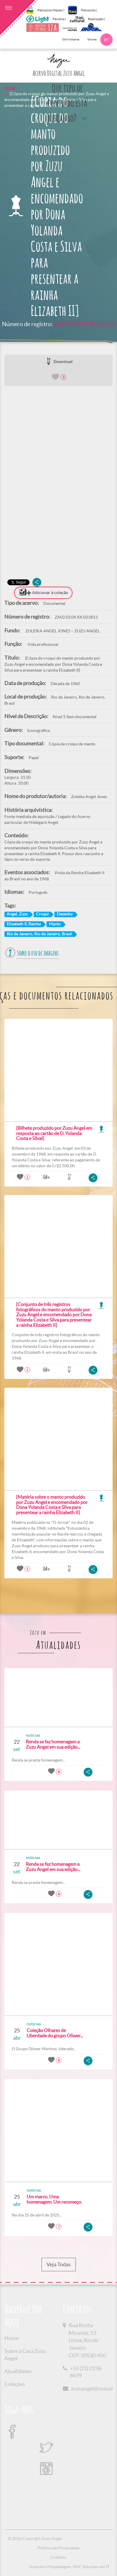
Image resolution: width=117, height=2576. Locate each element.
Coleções (14, 2384)
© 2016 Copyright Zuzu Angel (35, 2538)
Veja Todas (58, 2264)
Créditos (58, 2557)
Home (9, 87)
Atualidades (18, 2371)
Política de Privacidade (59, 2548)
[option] (58, 462)
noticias (33, 1735)
